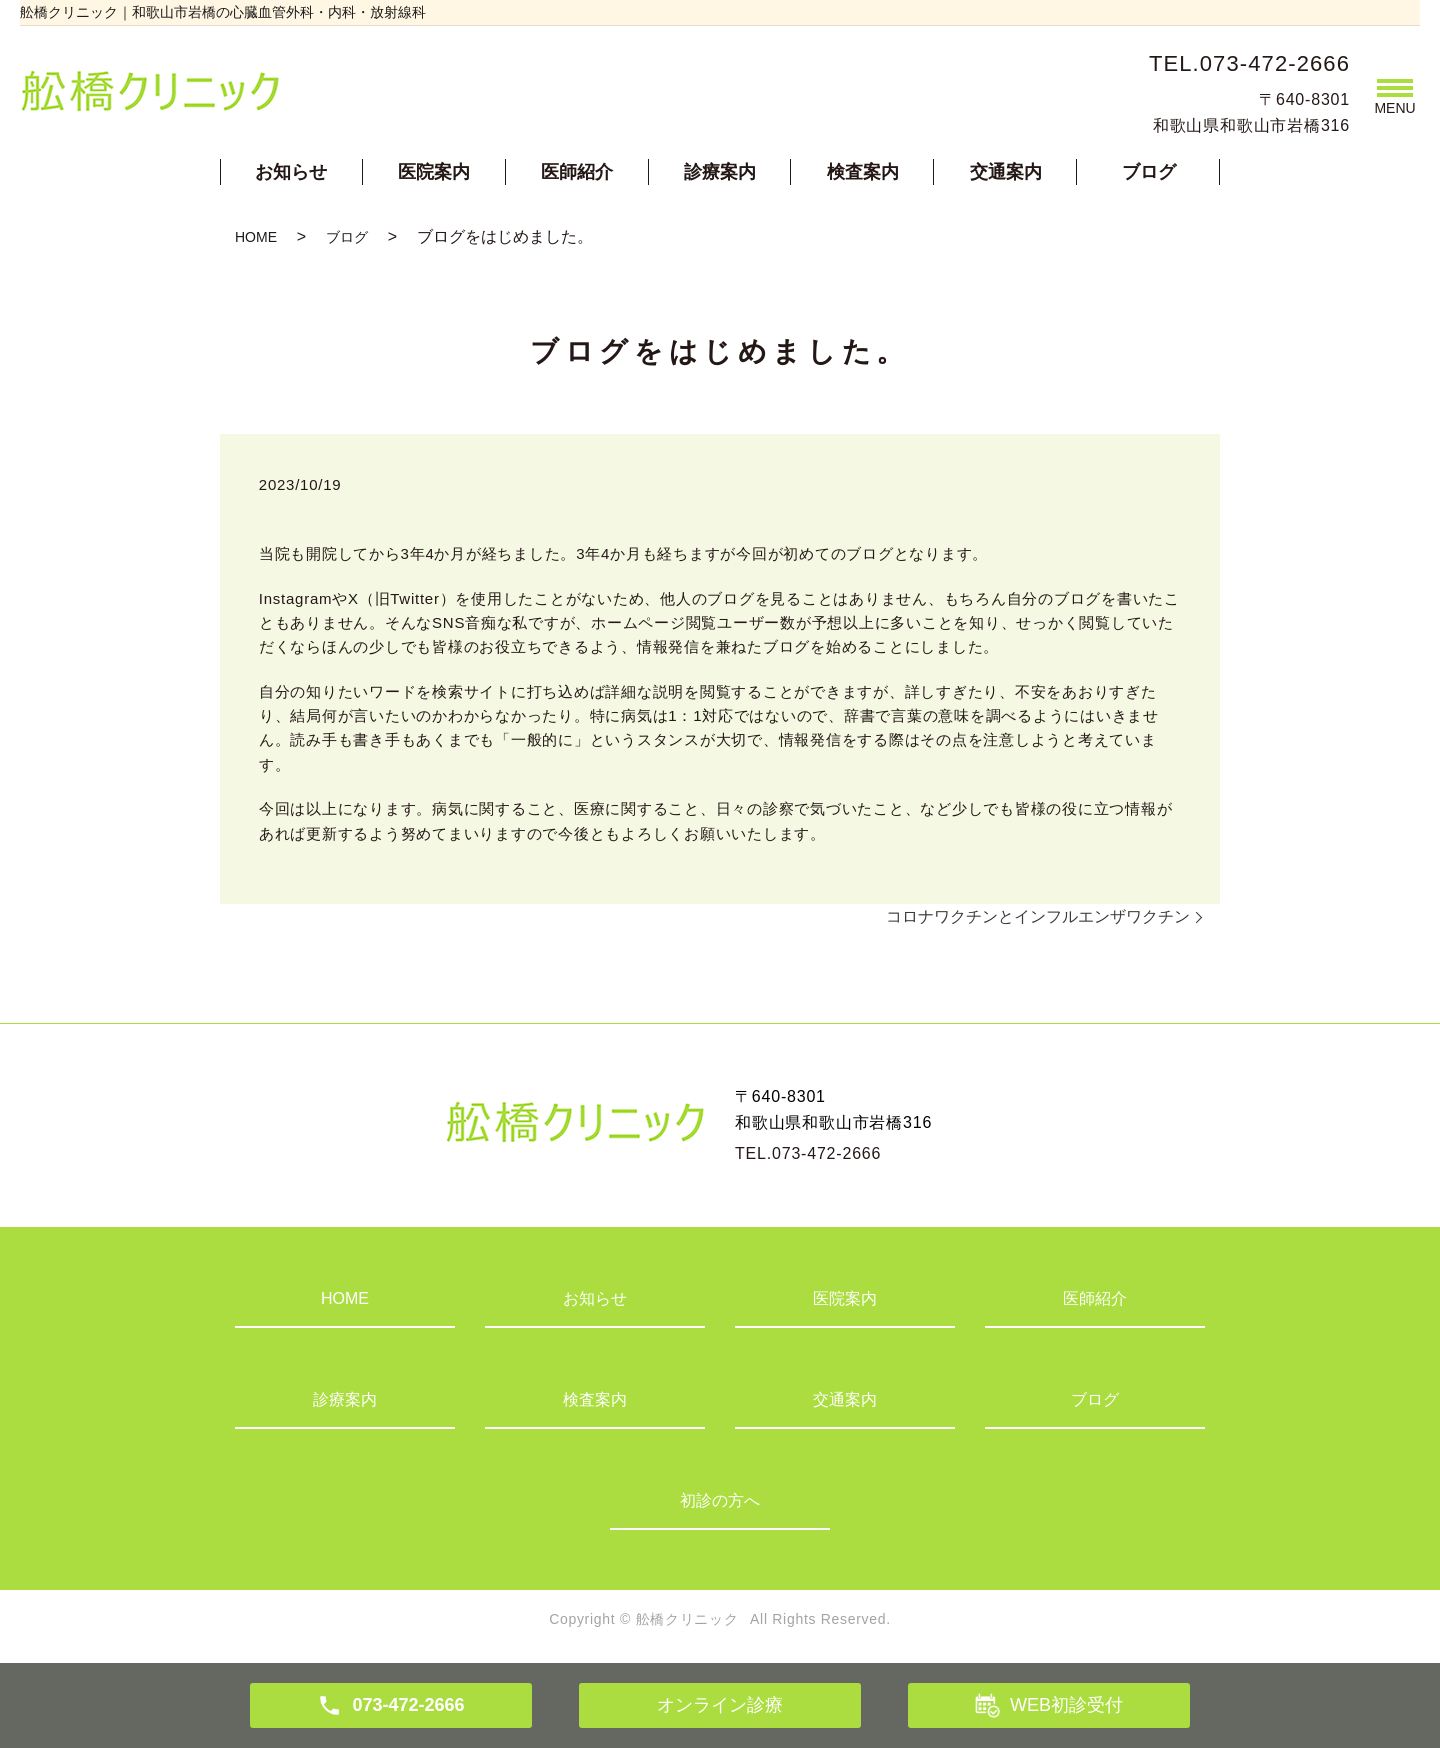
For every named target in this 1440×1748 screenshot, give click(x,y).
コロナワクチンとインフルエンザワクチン (1038, 916)
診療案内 (720, 172)
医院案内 (434, 172)
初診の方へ (720, 1500)
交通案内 (1006, 172)
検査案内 (863, 172)
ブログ (1149, 172)
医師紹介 (577, 172)
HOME (256, 237)
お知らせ (291, 172)
